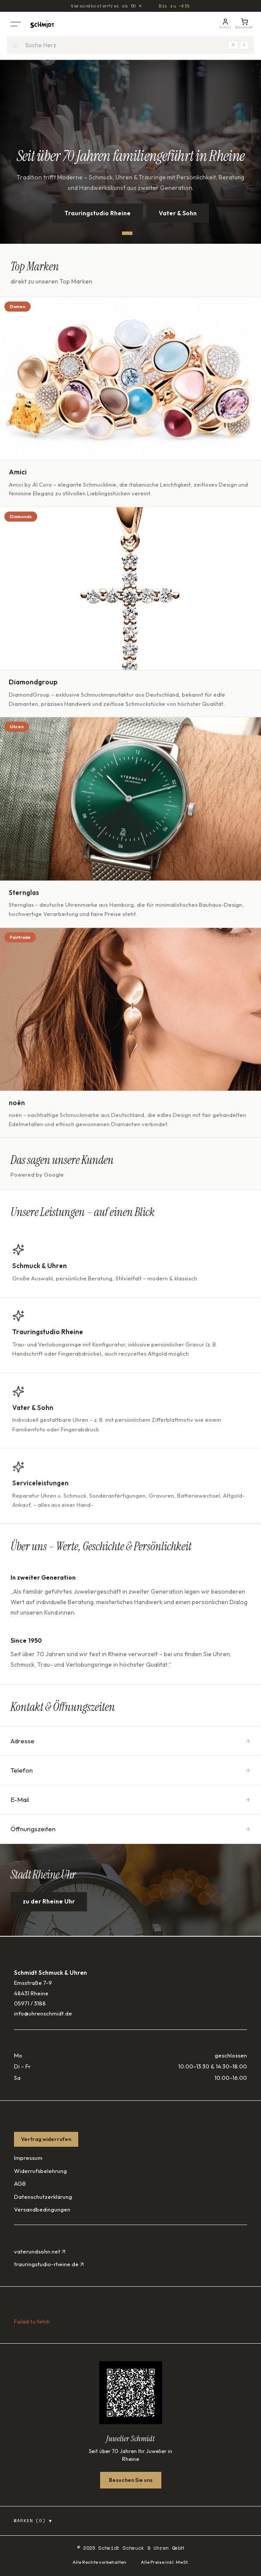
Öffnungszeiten (130, 1829)
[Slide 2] (137, 233)
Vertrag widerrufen (46, 2139)
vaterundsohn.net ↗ (39, 2251)
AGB (20, 2183)
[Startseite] (42, 24)
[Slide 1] (127, 233)
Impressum (28, 2157)
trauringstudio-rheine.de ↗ (49, 2264)
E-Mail (130, 1799)
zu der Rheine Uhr (49, 1903)
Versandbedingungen (42, 2209)
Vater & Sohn (178, 213)
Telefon (130, 1770)
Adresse (130, 1741)
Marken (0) (33, 2521)
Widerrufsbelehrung (40, 2170)
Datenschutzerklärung (43, 2196)
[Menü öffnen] (15, 24)
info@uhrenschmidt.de (43, 2013)
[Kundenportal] (225, 24)
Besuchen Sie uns (131, 2480)
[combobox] (130, 45)
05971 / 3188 (30, 2003)
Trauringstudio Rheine (97, 213)
